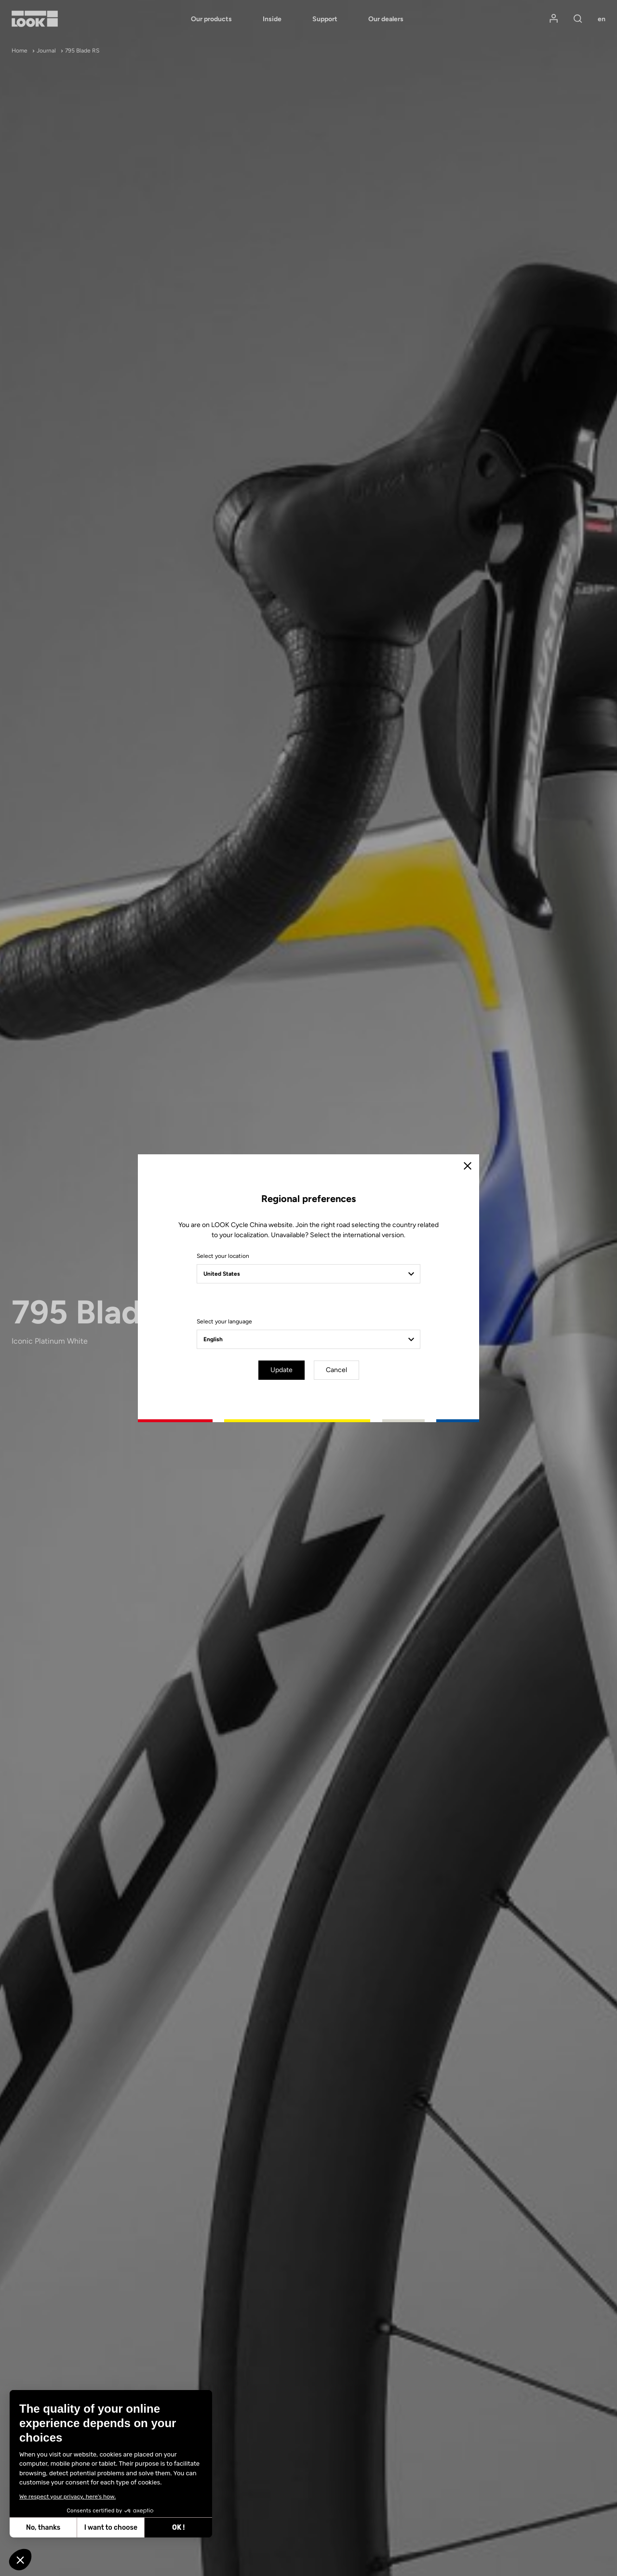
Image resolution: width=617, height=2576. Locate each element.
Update (281, 1370)
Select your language (224, 1321)
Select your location (223, 1256)
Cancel (336, 1370)
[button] (20, 2559)
